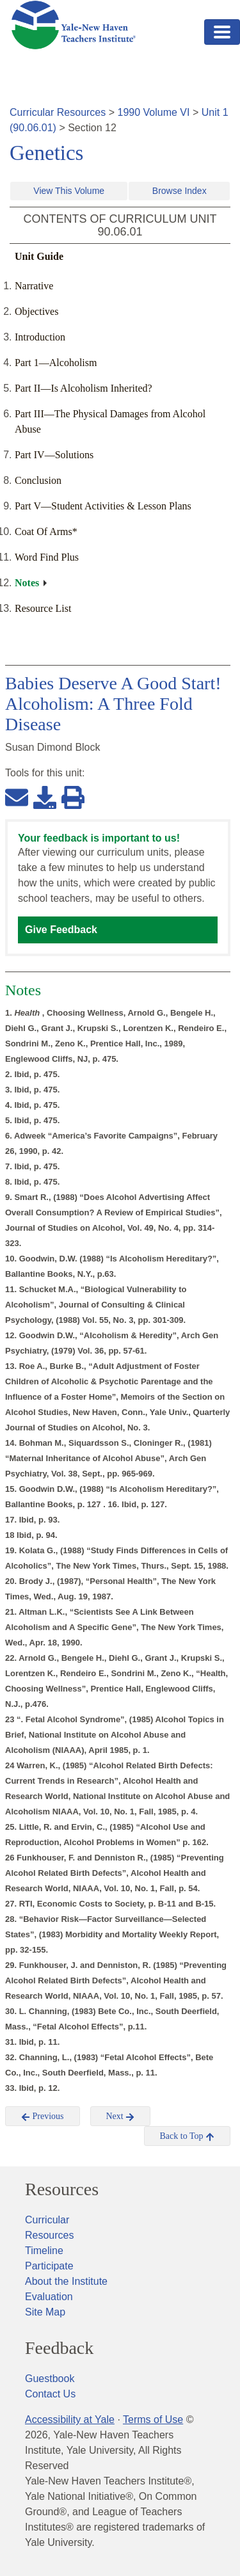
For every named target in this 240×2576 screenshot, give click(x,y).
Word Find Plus (47, 557)
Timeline (44, 2250)
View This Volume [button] (68, 191)
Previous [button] (42, 2116)
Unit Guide (39, 256)
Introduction (40, 337)
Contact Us (50, 2393)
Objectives (36, 311)
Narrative (34, 285)
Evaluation (49, 2296)
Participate (49, 2265)
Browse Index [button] (179, 191)
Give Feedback (61, 929)
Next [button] (120, 2116)
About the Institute (66, 2281)
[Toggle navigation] (222, 32)
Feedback (59, 2348)
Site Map (45, 2312)
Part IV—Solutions (54, 454)
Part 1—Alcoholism (56, 362)
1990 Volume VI (154, 112)
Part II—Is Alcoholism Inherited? (83, 388)
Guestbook (49, 2378)
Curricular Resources (58, 112)
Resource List (43, 608)
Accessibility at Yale (70, 2419)
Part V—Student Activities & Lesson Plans (103, 505)
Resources (62, 2189)
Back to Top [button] (187, 2136)
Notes (27, 582)
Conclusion (38, 480)
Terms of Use (153, 2419)
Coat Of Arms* (46, 531)
